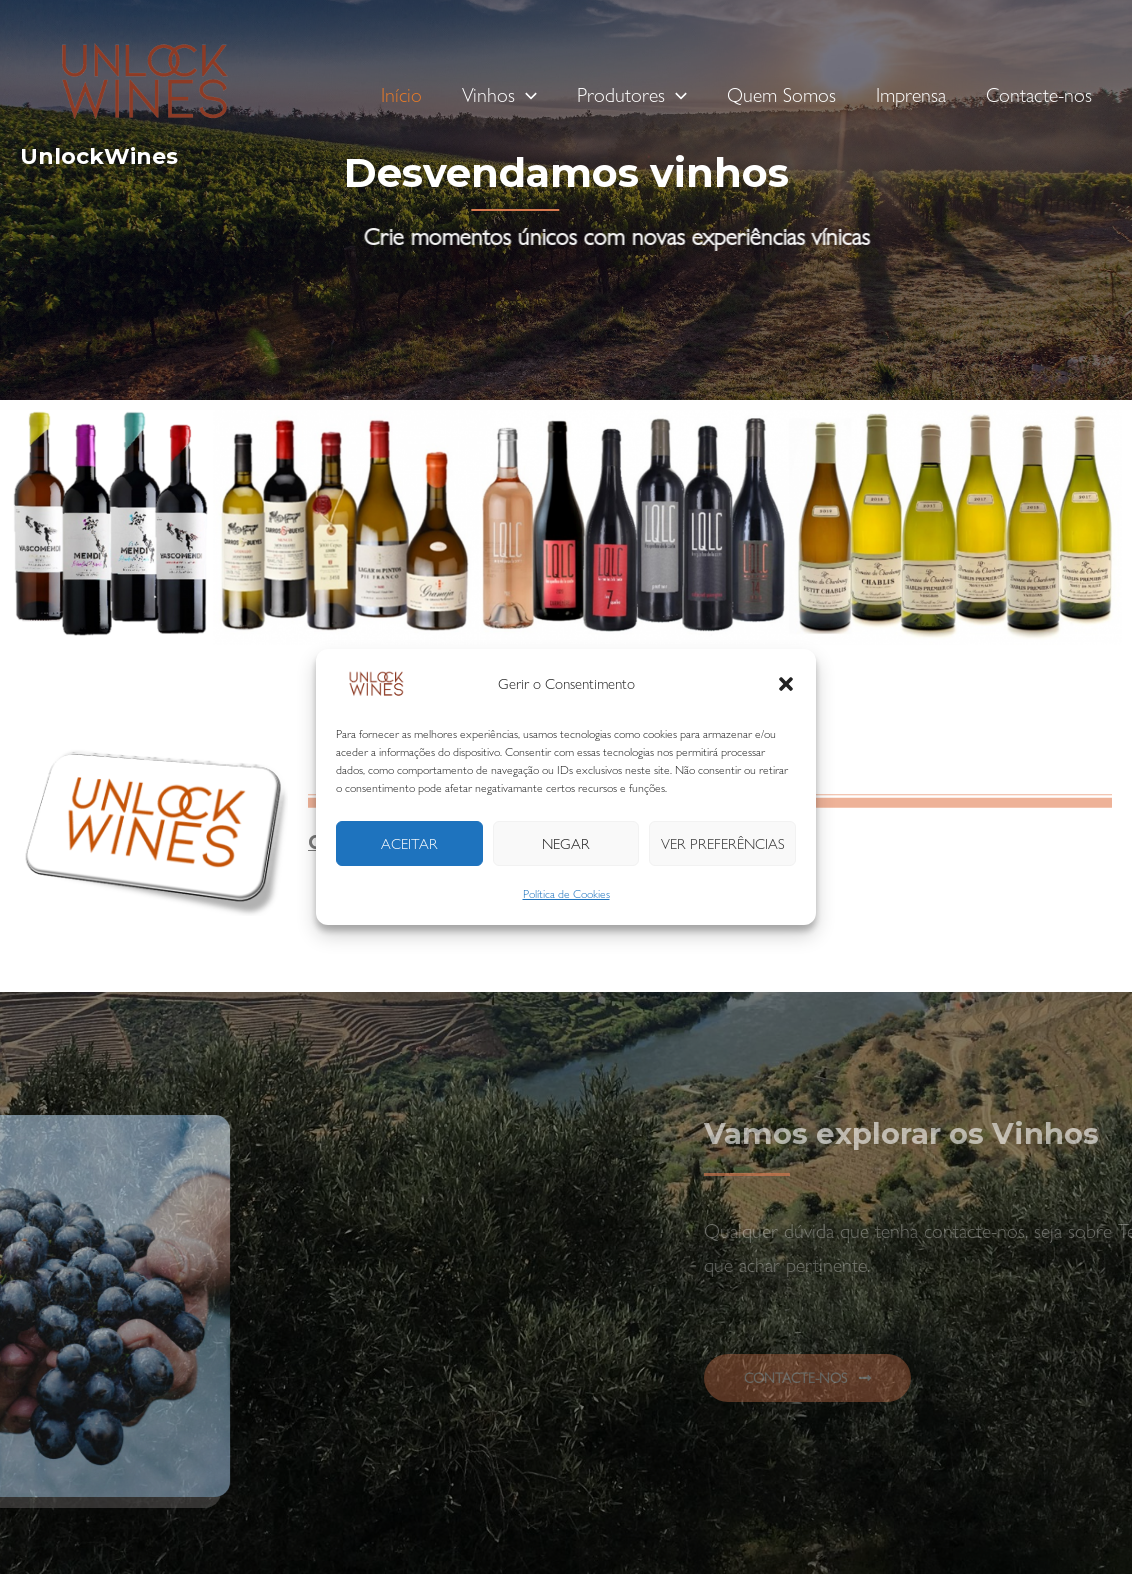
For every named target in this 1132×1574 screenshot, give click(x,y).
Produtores (632, 95)
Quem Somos (781, 94)
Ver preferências (723, 844)
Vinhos (499, 95)
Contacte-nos (1039, 94)
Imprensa (911, 94)
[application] (526, 95)
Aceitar (409, 844)
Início (401, 94)
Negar (566, 844)
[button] (786, 684)
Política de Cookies (566, 893)
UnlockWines (99, 156)
